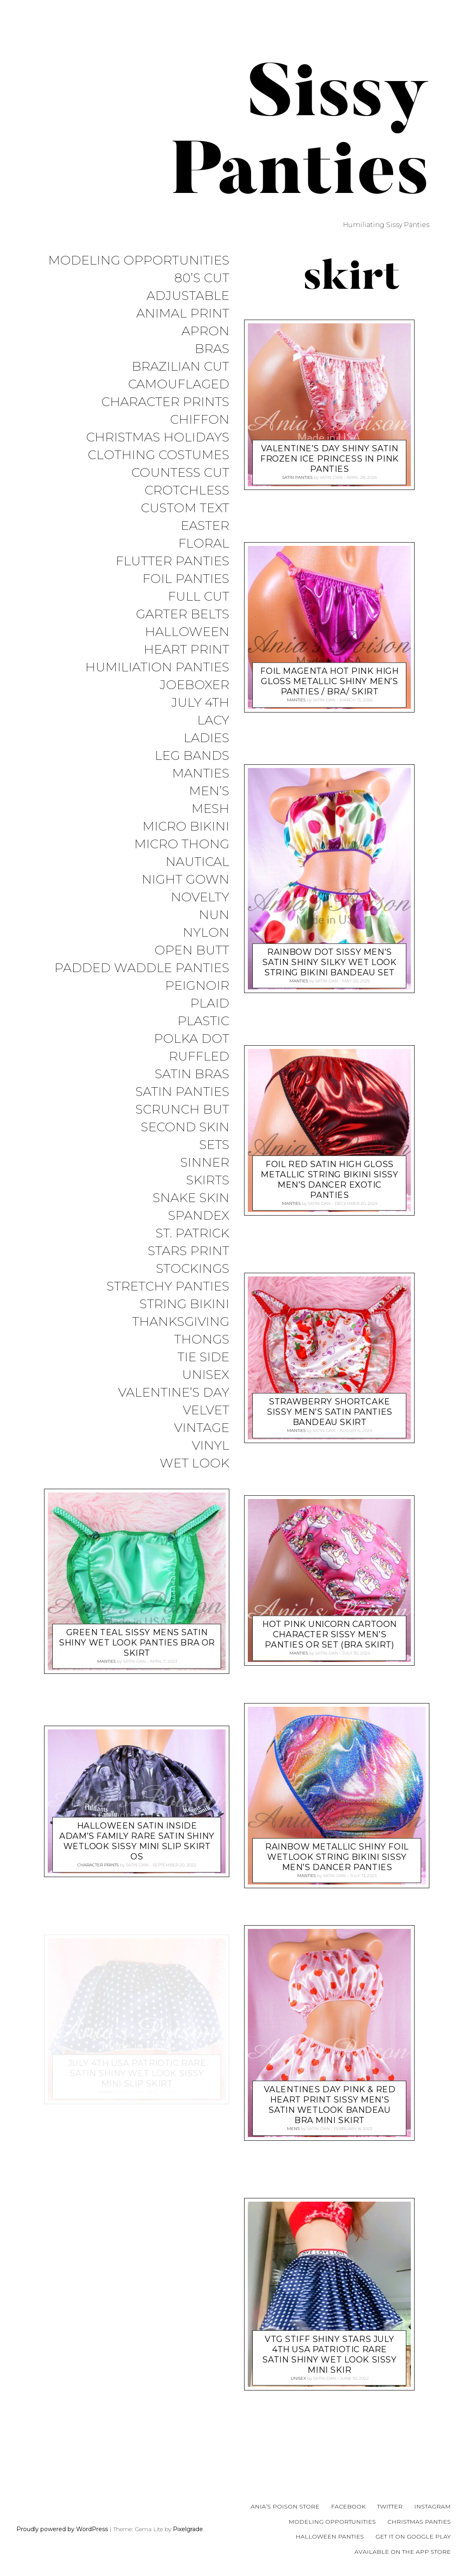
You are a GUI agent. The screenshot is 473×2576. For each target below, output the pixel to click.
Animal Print (182, 313)
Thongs (201, 1339)
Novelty (200, 897)
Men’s (209, 791)
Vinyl (210, 1446)
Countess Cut (180, 473)
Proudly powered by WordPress (62, 2529)
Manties (200, 773)
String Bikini (184, 1304)
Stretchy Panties (168, 1286)
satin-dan (134, 1661)
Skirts (207, 1180)
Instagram (432, 2506)
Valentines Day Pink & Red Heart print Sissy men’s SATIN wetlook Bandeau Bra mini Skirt (329, 2104)
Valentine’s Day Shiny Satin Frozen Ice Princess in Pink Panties (329, 459)
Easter (205, 526)
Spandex (198, 1216)
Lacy (213, 720)
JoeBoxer (194, 685)
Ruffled (199, 1056)
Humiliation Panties (157, 667)
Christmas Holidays (157, 437)
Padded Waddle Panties (141, 968)
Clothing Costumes (158, 455)
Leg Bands (192, 756)
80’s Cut (201, 278)
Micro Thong (181, 844)
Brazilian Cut (180, 367)
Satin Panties (182, 1092)
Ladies (206, 738)
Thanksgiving (180, 1322)
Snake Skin (191, 1198)
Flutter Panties (172, 561)
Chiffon (199, 420)
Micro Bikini (185, 826)
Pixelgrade (188, 2529)
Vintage (201, 1428)
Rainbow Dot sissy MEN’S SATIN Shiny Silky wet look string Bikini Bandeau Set (329, 962)
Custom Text (185, 508)
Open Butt (191, 950)
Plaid (209, 1003)
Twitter (390, 2506)
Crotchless (186, 490)
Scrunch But (182, 1109)
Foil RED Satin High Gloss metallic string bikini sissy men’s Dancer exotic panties (329, 1179)
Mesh (210, 809)
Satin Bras (192, 1074)
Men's (293, 2128)
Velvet (206, 1410)
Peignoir (197, 986)
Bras (212, 349)
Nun (214, 915)
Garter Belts (182, 614)
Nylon (206, 933)
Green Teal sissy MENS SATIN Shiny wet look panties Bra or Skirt (137, 1642)
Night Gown (185, 880)
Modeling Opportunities (138, 260)
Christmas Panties (419, 2521)
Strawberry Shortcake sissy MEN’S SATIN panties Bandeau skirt (329, 1412)
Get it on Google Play (413, 2536)
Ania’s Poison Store (285, 2506)
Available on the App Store (402, 2551)
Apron (205, 331)
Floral (203, 543)
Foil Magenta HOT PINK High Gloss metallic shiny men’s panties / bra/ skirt (329, 681)
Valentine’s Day (173, 1392)
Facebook (348, 2506)
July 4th (200, 703)
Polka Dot (191, 1039)
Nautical (197, 862)
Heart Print (186, 650)
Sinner (204, 1163)
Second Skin (185, 1127)
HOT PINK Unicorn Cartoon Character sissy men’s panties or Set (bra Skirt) (329, 1635)
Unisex (205, 1375)
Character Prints (165, 402)
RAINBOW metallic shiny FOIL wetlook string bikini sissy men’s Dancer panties (337, 1857)
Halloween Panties (330, 2536)
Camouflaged (178, 384)
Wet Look (194, 1463)
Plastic (203, 1021)
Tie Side (203, 1357)
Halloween (187, 632)
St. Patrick (192, 1233)
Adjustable (188, 296)
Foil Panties (185, 579)
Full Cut (198, 596)
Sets (214, 1145)
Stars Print (188, 1251)
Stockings (192, 1269)
